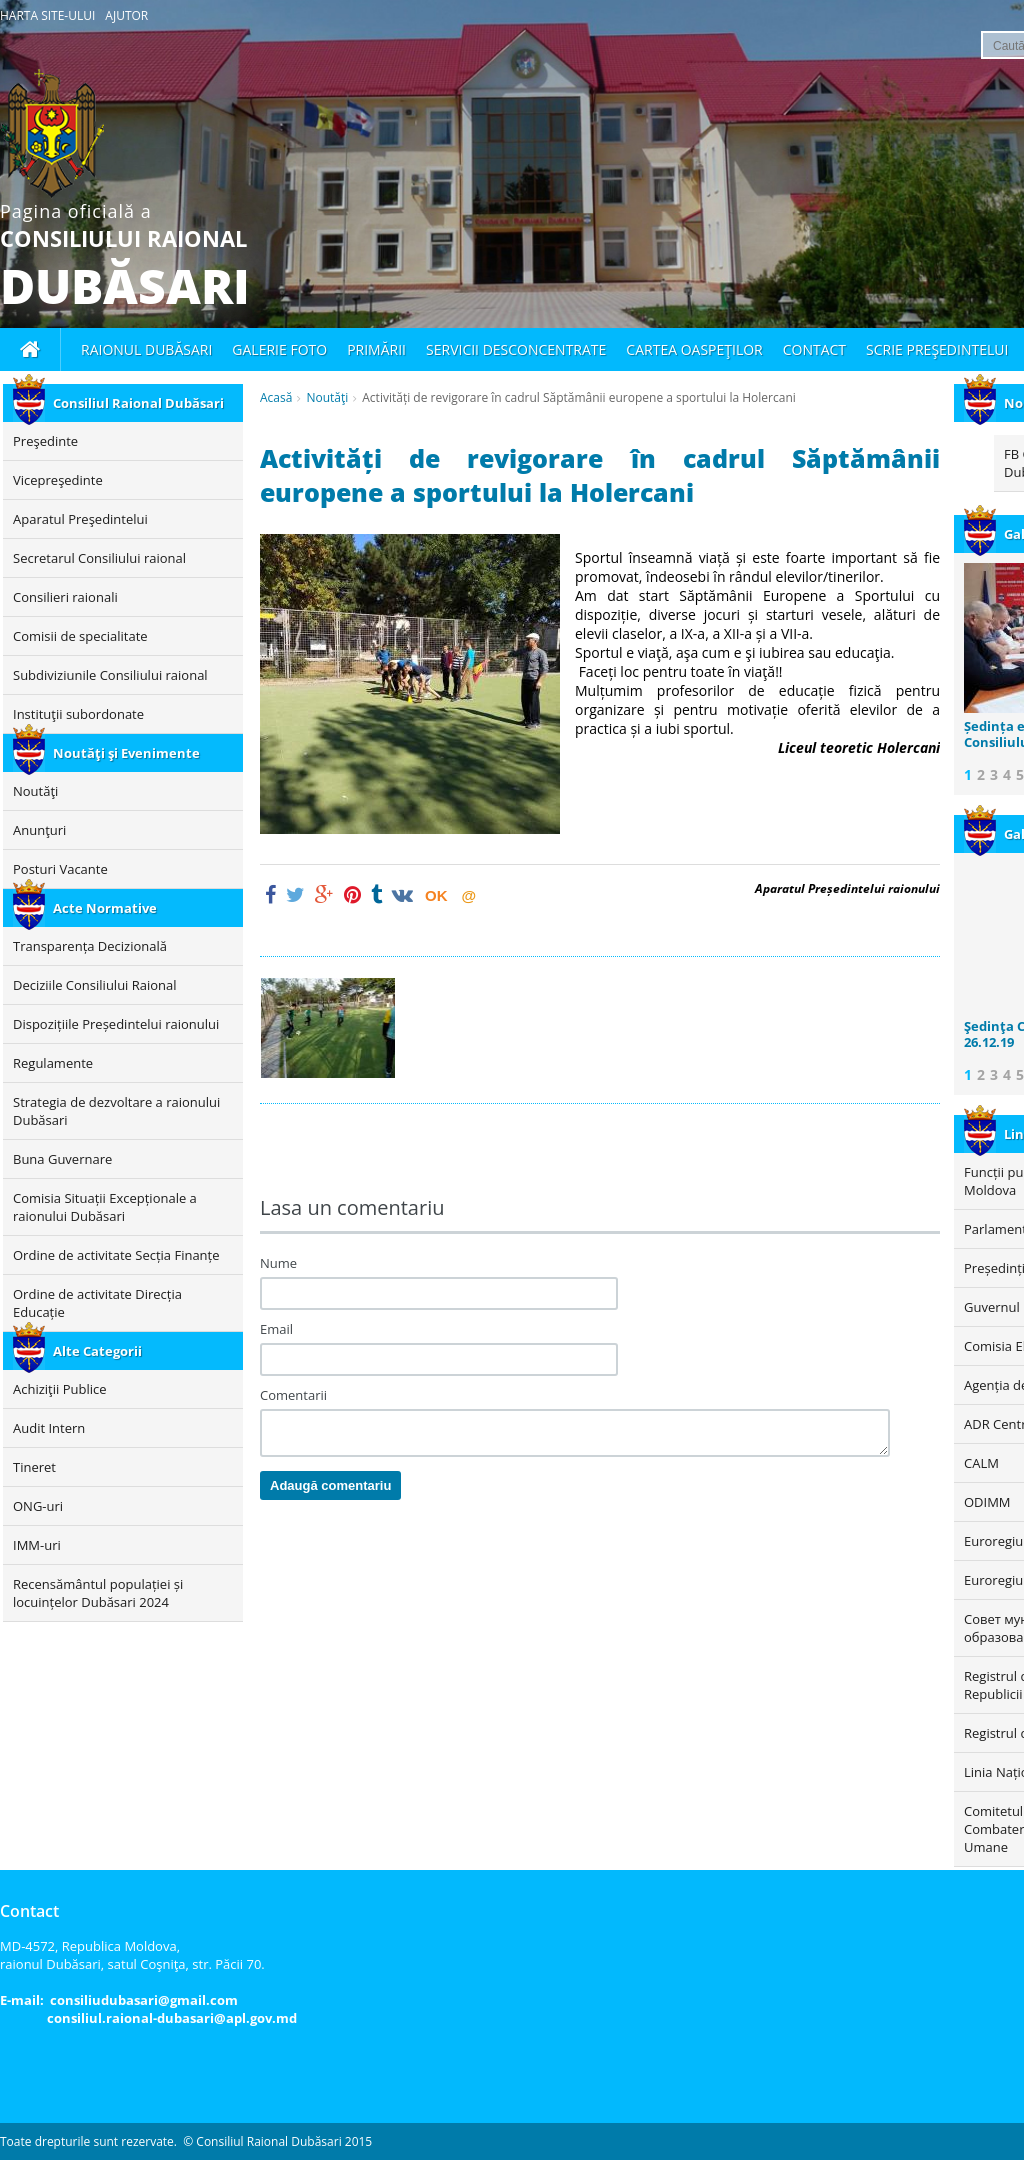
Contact (814, 349)
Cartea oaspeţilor (694, 349)
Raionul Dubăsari (146, 349)
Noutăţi (327, 397)
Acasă (276, 397)
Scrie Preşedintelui (937, 349)
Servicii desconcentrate (516, 349)
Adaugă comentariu (330, 1485)
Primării (376, 349)
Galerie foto (279, 349)
